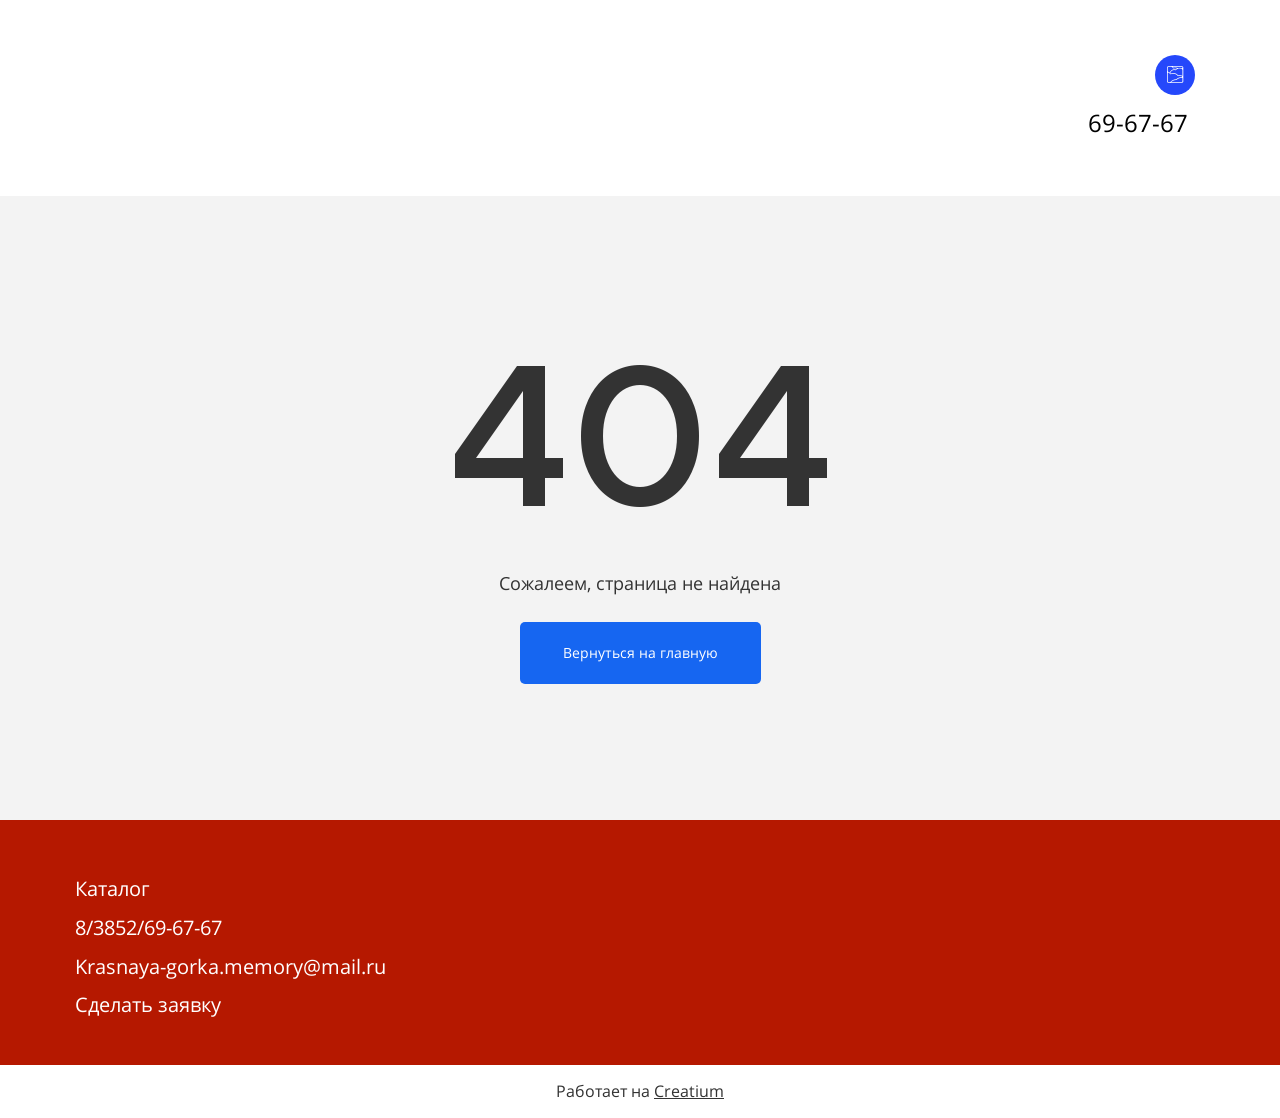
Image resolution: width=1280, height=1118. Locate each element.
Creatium (689, 1091)
